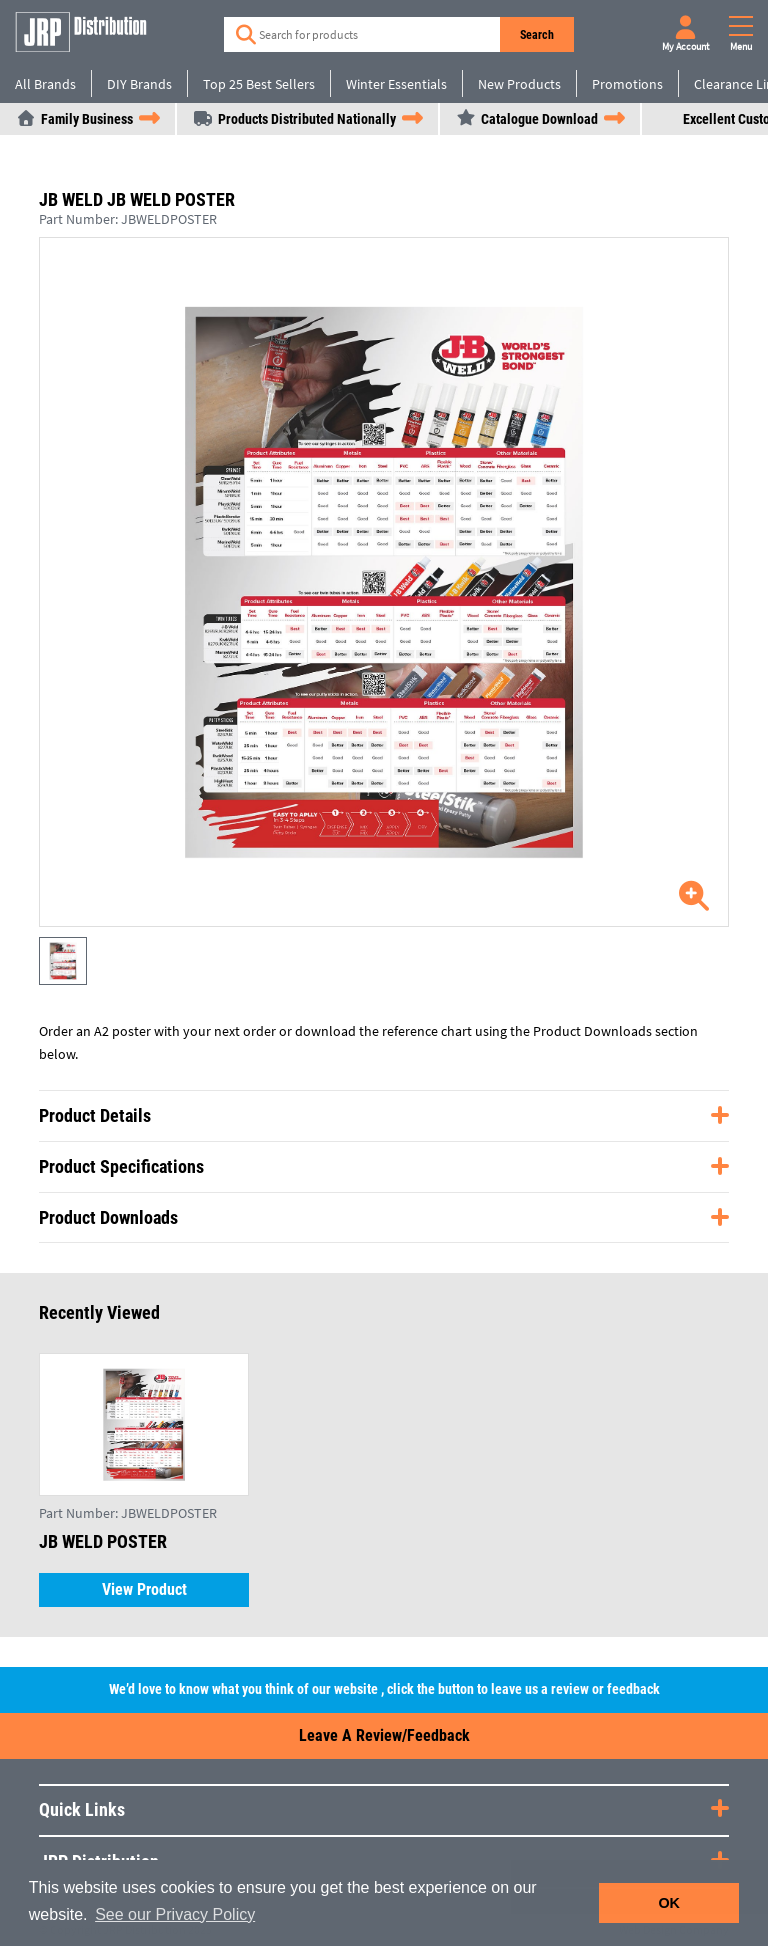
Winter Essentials (396, 84)
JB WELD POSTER (103, 1541)
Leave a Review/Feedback (384, 1735)
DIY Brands (139, 84)
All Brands (45, 84)
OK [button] (669, 1903)
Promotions (627, 84)
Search (537, 35)
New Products (519, 84)
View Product (144, 1589)
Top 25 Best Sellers (259, 84)
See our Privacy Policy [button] (175, 1914)
